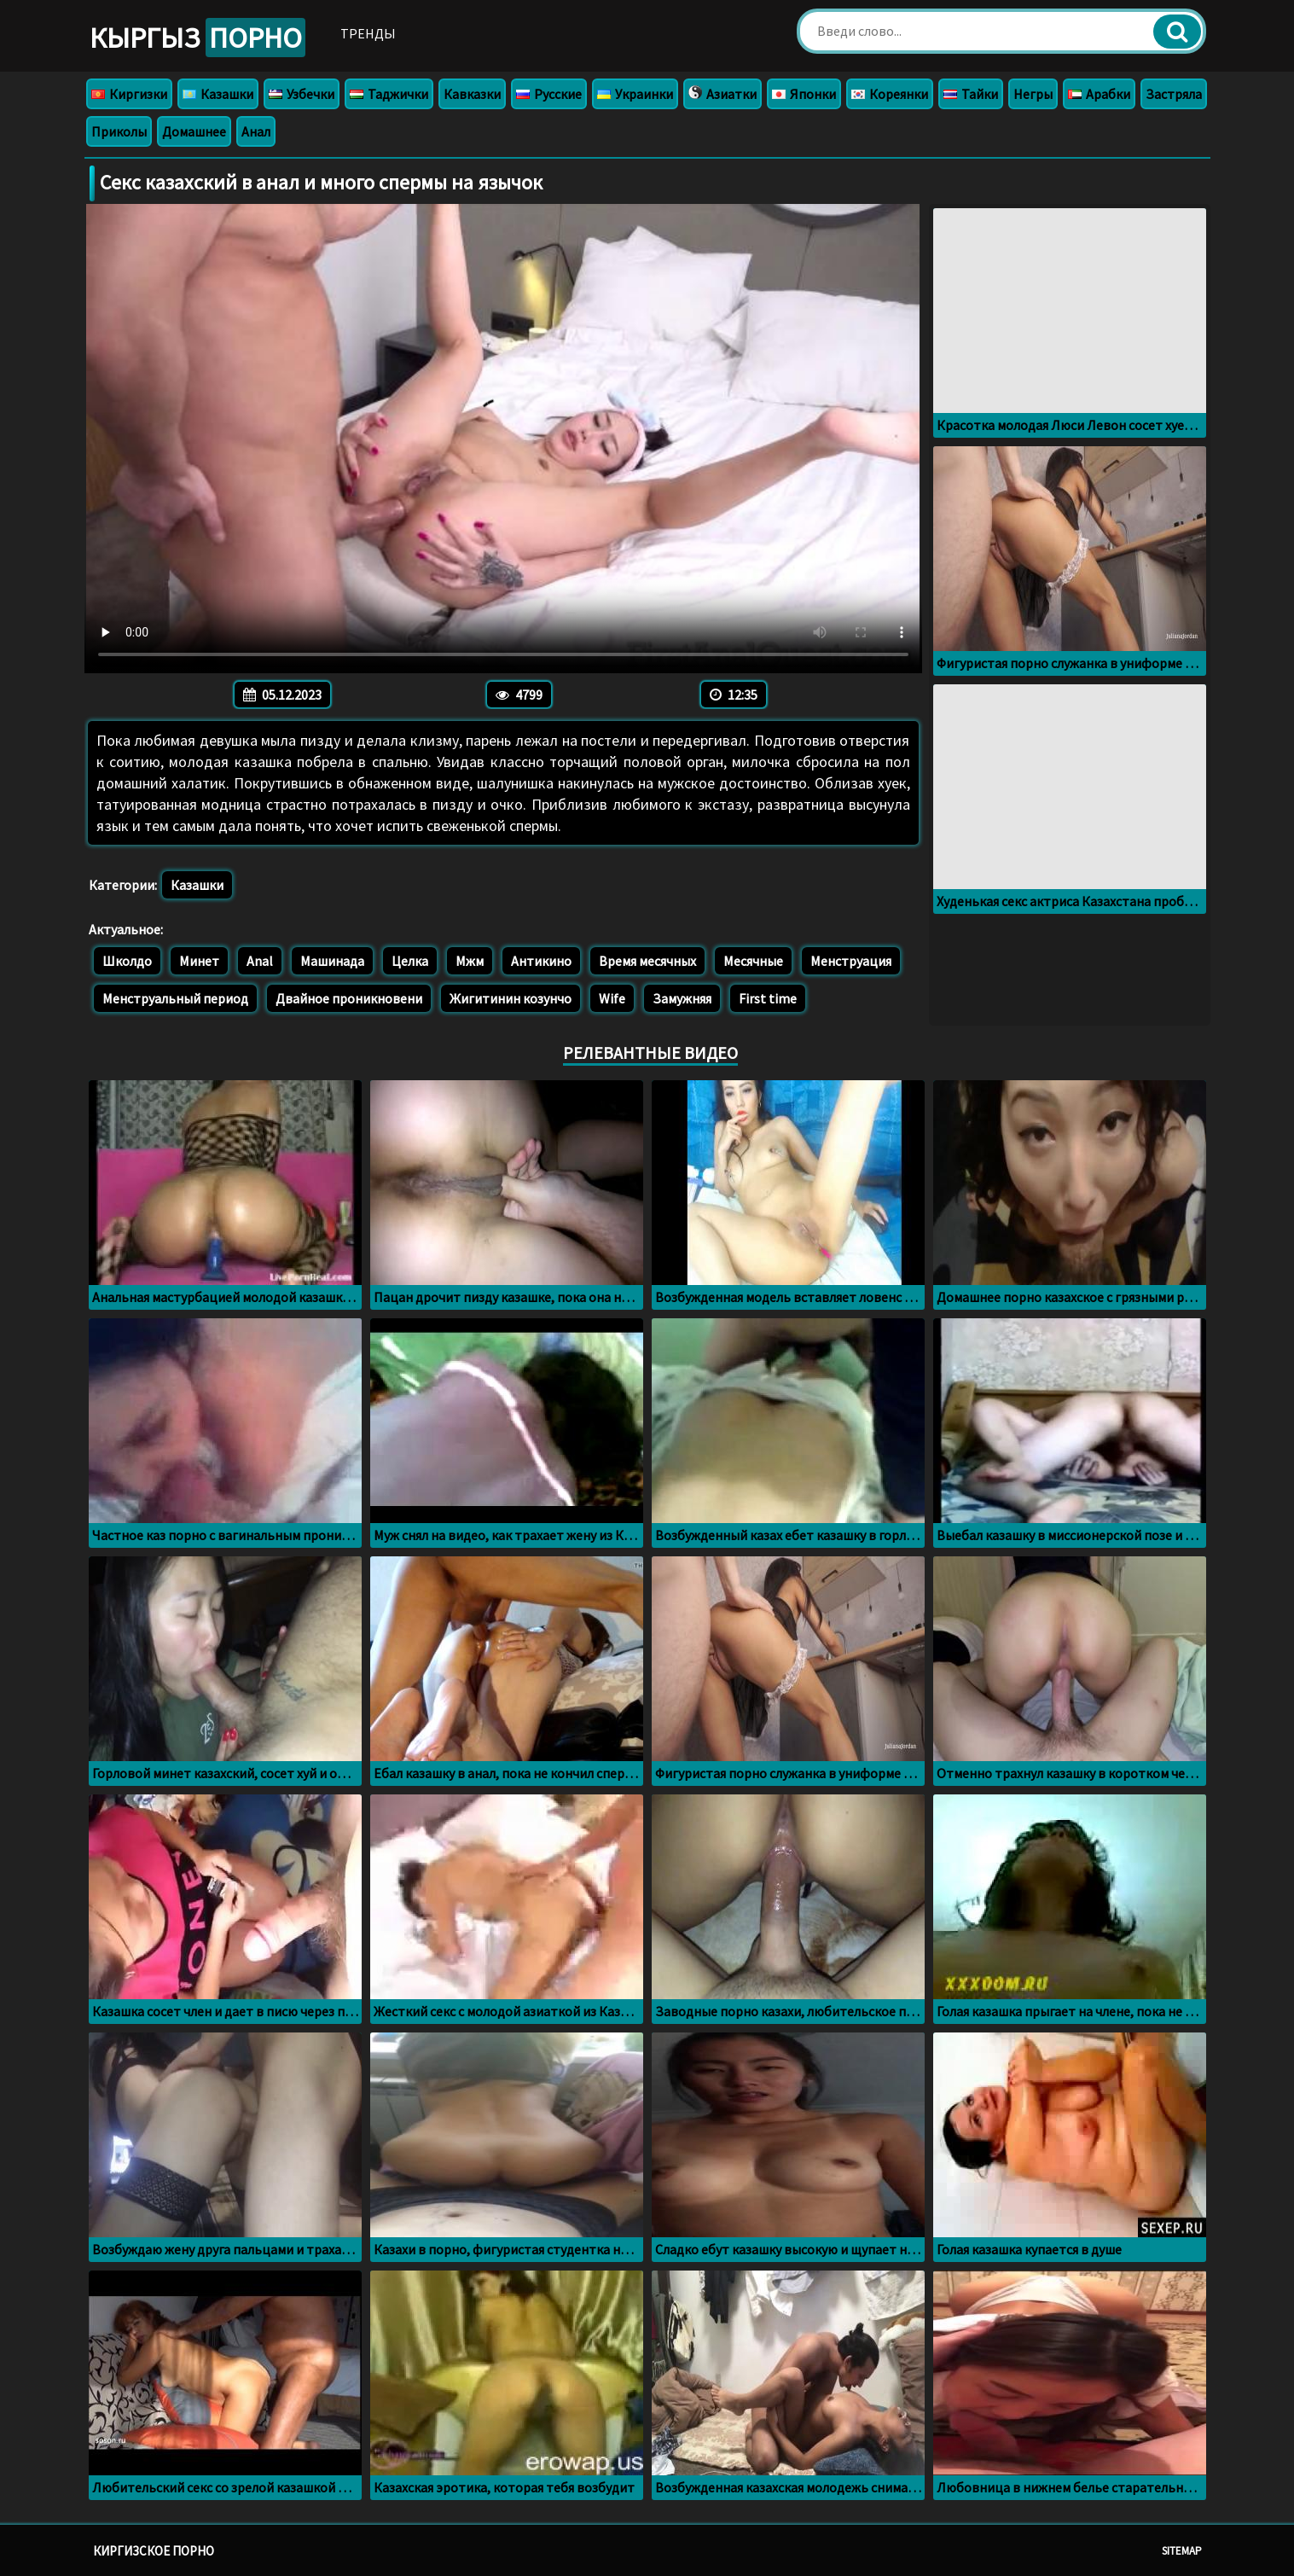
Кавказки (472, 93)
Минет (199, 960)
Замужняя (682, 998)
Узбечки (301, 93)
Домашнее (194, 131)
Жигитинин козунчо (511, 998)
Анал (255, 131)
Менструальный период (175, 998)
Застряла (1174, 93)
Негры (1033, 93)
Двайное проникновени (349, 998)
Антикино (541, 960)
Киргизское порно (153, 2551)
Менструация (850, 960)
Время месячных (647, 960)
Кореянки (889, 93)
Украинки (635, 93)
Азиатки (722, 93)
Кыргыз (197, 37)
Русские (549, 93)
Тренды (368, 33)
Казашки (218, 93)
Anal (260, 960)
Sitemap (1182, 2551)
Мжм (470, 960)
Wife (612, 998)
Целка (410, 960)
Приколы (119, 131)
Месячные (753, 960)
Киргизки (129, 93)
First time (768, 998)
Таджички (389, 93)
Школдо (127, 960)
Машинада (332, 960)
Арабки (1099, 93)
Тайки (970, 93)
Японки (804, 93)
